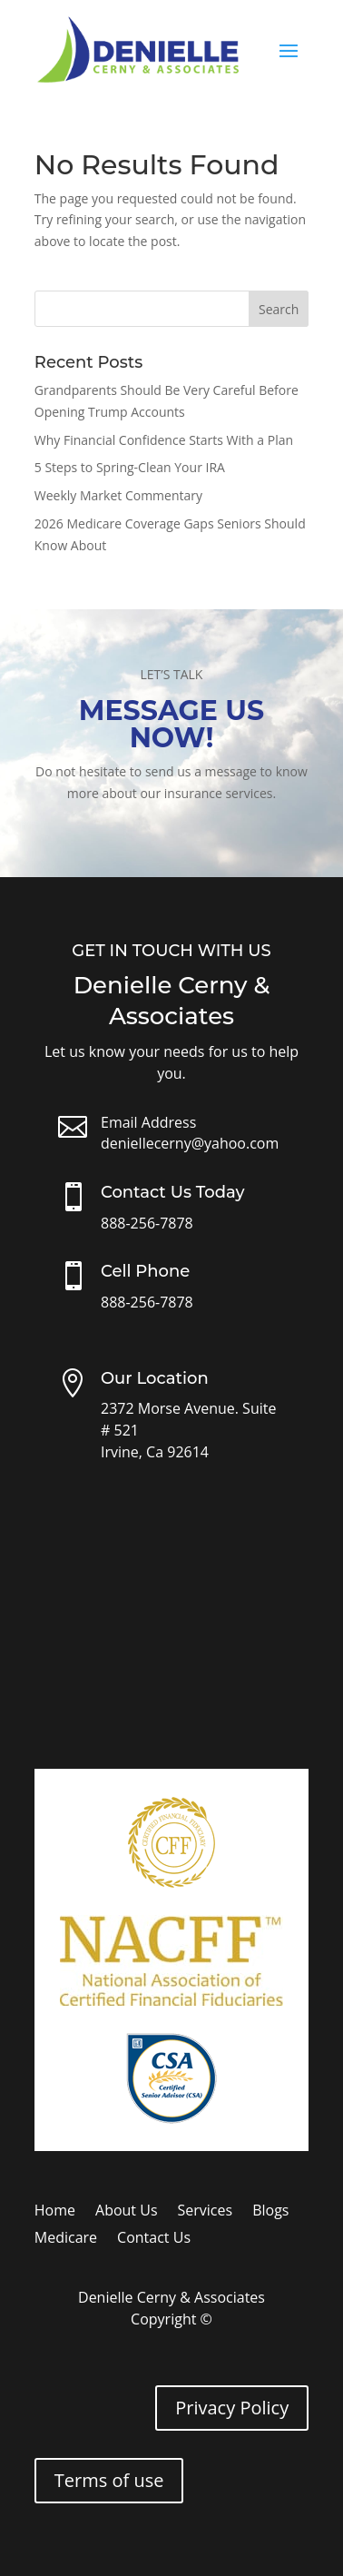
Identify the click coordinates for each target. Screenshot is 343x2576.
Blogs (270, 2212)
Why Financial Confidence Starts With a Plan (163, 440)
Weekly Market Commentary (118, 495)
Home (54, 2212)
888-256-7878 (147, 1223)
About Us (126, 2212)
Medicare (65, 2239)
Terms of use (109, 2480)
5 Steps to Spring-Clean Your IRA (129, 467)
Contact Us (154, 2239)
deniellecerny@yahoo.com (190, 1143)
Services (205, 2212)
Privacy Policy (232, 2407)
